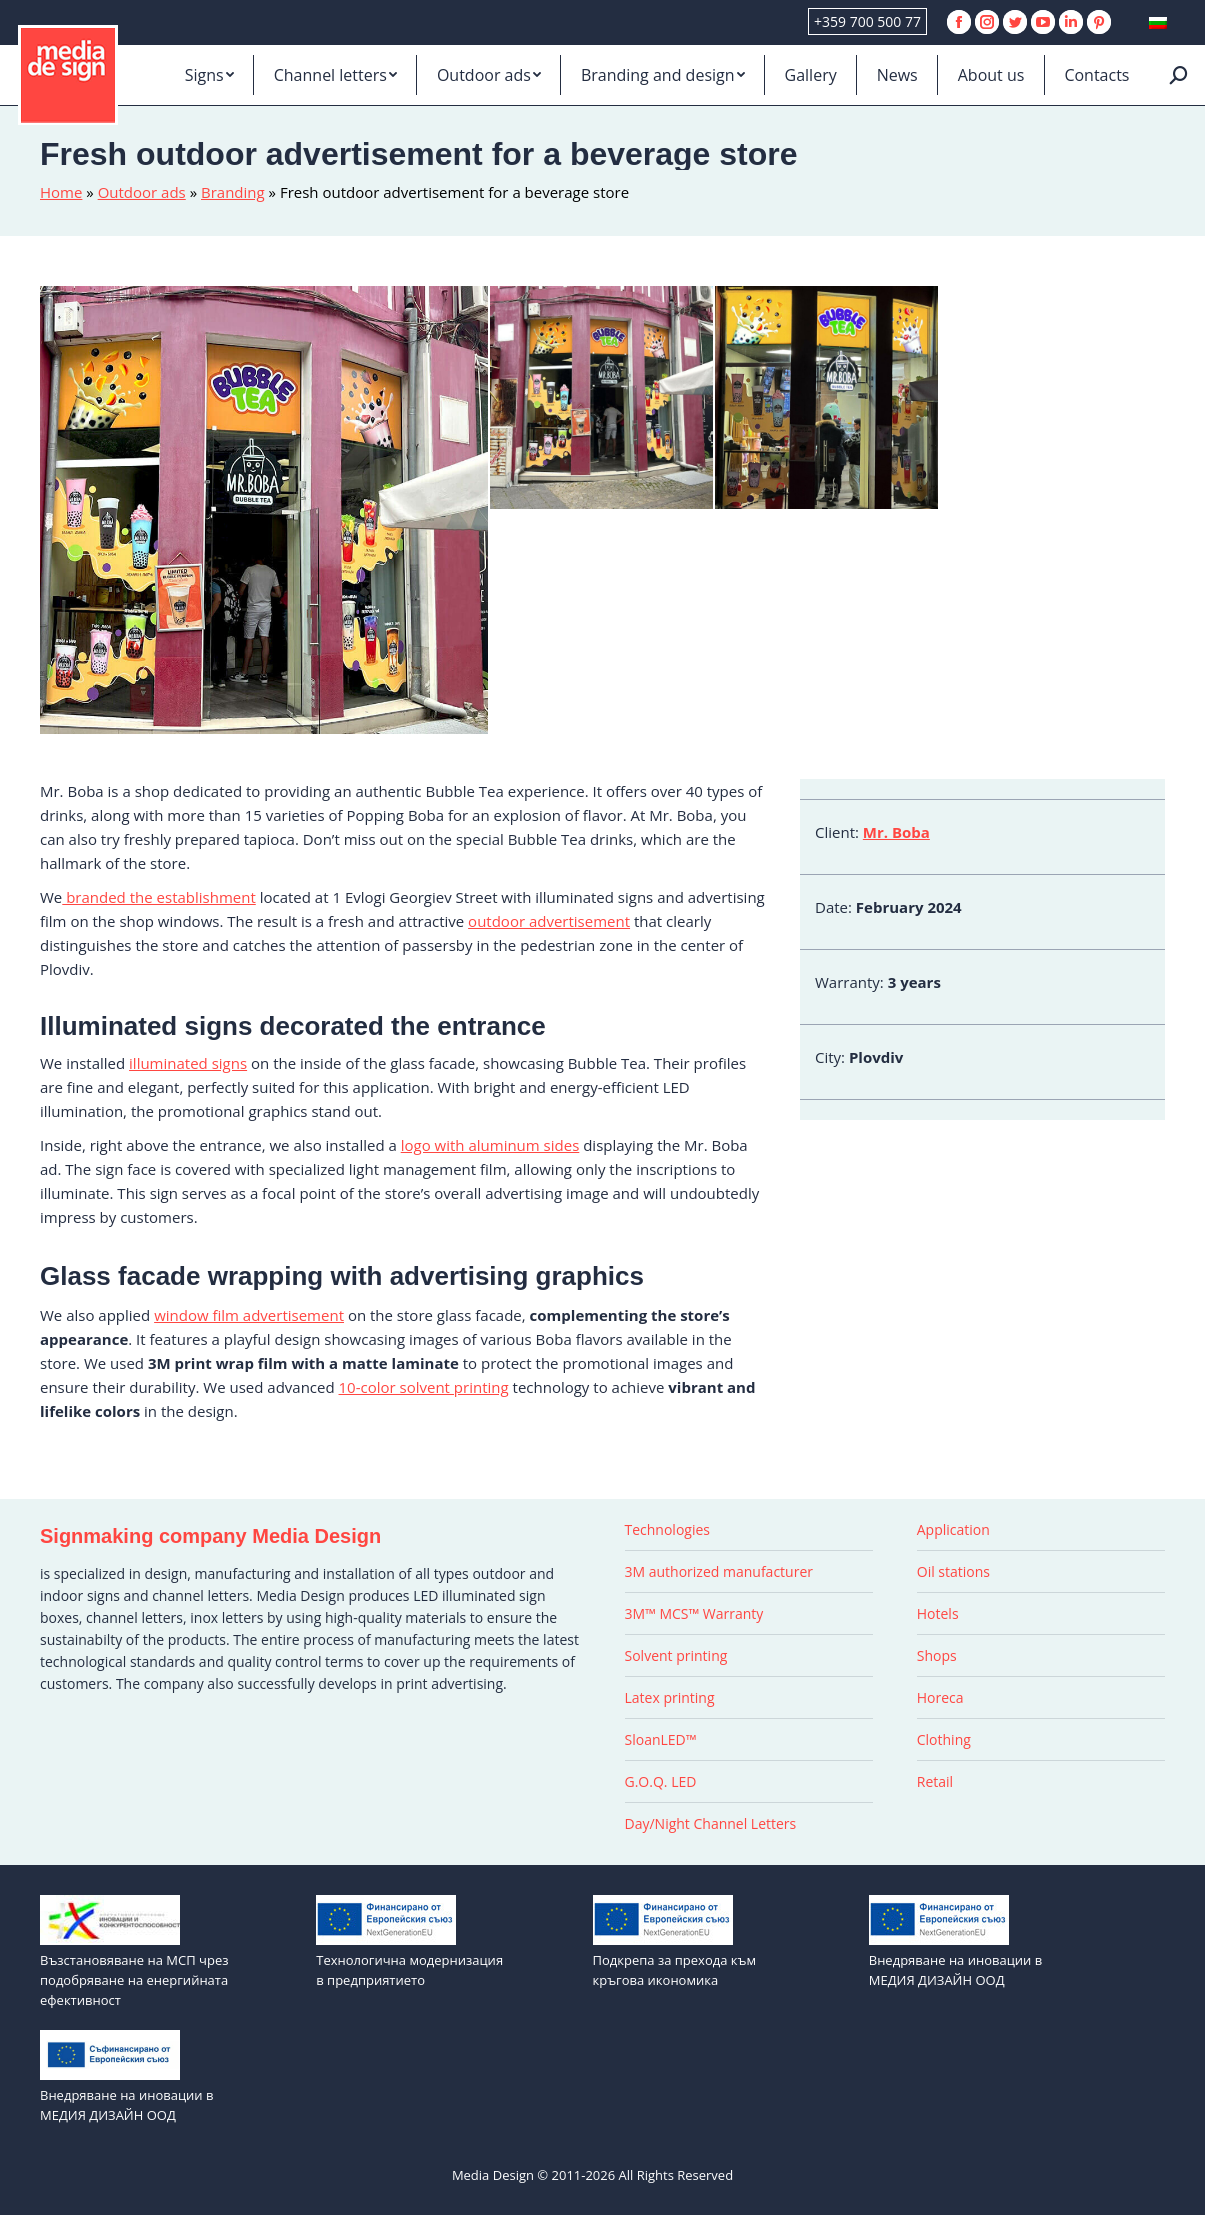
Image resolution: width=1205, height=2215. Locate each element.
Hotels (938, 1613)
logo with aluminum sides (490, 1145)
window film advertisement (249, 1315)
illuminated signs (188, 1063)
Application (953, 1529)
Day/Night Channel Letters (711, 1823)
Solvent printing (676, 1655)
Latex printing (670, 1697)
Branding (233, 192)
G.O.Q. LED (661, 1781)
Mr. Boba (896, 832)
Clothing (944, 1739)
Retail (935, 1781)
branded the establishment (158, 897)
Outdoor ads (142, 192)
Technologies (668, 1529)
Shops (937, 1655)
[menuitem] (209, 75)
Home (61, 192)
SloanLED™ (661, 1739)
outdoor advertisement (549, 921)
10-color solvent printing (424, 1387)
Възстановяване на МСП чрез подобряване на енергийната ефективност (134, 1980)
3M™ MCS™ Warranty (694, 1613)
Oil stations (953, 1571)
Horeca (940, 1697)
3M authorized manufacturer (719, 1571)
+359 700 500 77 (867, 21)
